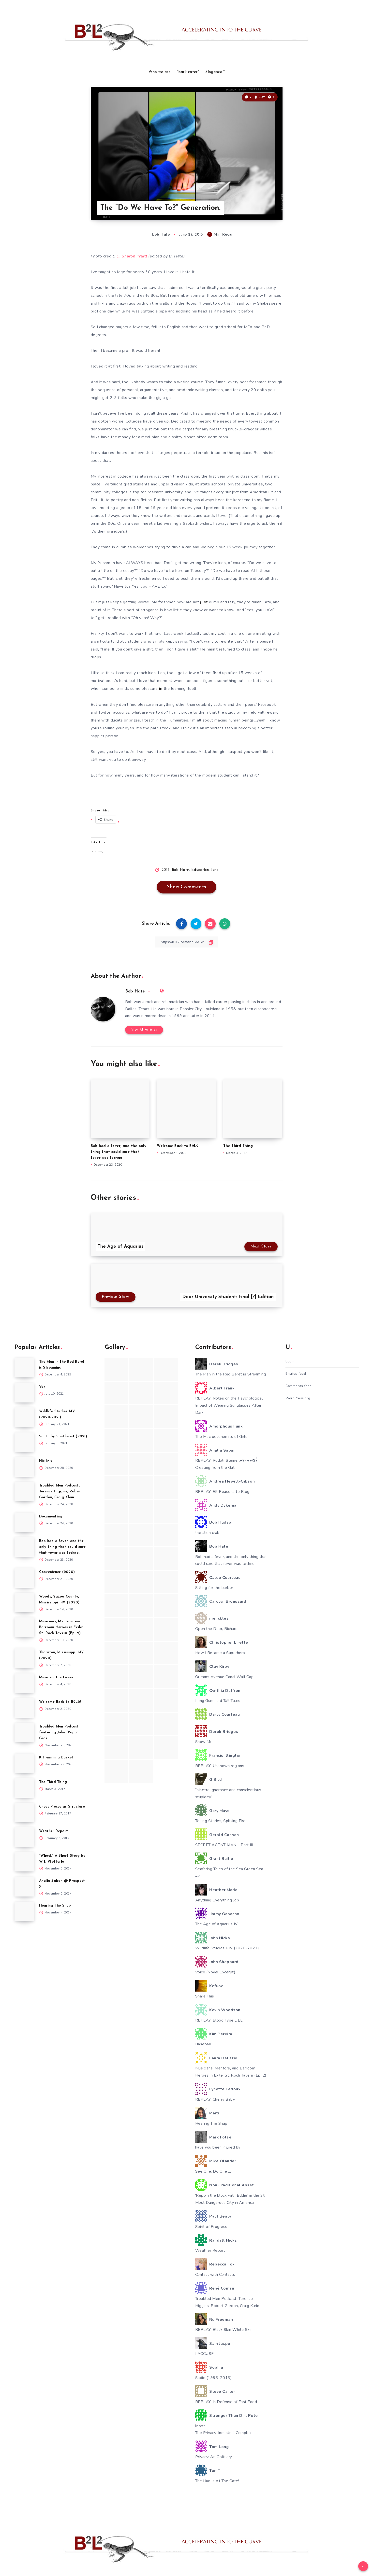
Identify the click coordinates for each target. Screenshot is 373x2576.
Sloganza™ (214, 72)
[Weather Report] (24, 1843)
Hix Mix (46, 1461)
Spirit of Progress (211, 2226)
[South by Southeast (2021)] (24, 1442)
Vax (42, 1386)
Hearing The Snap (56, 1912)
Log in (290, 1361)
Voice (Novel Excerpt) (215, 1972)
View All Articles (144, 1029)
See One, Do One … (213, 2171)
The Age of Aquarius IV (216, 1923)
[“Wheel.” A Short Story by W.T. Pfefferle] (24, 1868)
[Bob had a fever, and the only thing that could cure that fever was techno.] (24, 1547)
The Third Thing (238, 1146)
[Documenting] (24, 1522)
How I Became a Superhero (220, 1652)
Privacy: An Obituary (213, 2456)
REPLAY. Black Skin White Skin (224, 2329)
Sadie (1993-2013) (213, 2377)
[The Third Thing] (24, 1794)
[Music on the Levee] (24, 1689)
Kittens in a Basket (57, 1764)
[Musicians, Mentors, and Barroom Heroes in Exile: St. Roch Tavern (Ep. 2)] (24, 1633)
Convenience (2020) (58, 1578)
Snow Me (204, 1741)
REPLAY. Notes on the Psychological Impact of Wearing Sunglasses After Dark (229, 1405)
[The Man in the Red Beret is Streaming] (24, 1367)
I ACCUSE (204, 2353)
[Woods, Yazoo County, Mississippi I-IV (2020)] (24, 1608)
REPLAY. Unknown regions (219, 1765)
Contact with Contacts (215, 2274)
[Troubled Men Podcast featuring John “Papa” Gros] (24, 1738)
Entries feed (295, 1373)
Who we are (159, 72)
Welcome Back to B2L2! (178, 1146)
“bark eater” (188, 72)
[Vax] (24, 1392)
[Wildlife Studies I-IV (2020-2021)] (24, 1417)
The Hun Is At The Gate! (217, 2480)
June (215, 870)
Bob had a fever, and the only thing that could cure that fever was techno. (119, 1152)
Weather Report (54, 1837)
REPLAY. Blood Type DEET (220, 2020)
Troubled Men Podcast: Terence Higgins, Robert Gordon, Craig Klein (61, 1492)
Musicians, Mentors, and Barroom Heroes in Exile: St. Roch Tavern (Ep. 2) (62, 1633)
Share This (204, 1996)
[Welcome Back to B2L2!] (24, 1714)
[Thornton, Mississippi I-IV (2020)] (24, 1664)
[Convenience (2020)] (24, 1584)
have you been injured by (217, 2147)
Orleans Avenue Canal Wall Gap (224, 1676)
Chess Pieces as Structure (63, 1813)
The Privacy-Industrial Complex (223, 2432)
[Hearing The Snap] (24, 1917)
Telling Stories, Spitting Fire (220, 1820)
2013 (166, 870)
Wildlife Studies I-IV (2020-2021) (227, 1948)
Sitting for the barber (214, 1587)
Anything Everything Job (217, 1900)
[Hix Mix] (24, 1467)
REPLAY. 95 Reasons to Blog (222, 1491)
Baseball (203, 2044)
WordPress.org (297, 1398)
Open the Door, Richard (216, 1628)
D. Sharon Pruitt (132, 256)
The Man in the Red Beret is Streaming (230, 1374)
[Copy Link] (186, 941)
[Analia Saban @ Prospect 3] (24, 1892)
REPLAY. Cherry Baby (215, 2099)
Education (200, 870)
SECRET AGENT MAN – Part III (224, 1844)
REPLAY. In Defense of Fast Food (226, 2401)
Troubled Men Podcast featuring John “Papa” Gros (60, 1738)
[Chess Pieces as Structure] (24, 1818)
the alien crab (207, 1532)
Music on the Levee (57, 1683)
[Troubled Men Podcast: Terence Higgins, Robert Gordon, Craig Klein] (24, 1491)
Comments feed (298, 1385)
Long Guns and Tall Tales (217, 1700)
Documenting (51, 1517)
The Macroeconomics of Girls (221, 1436)
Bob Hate (180, 870)
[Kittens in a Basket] (24, 1769)
